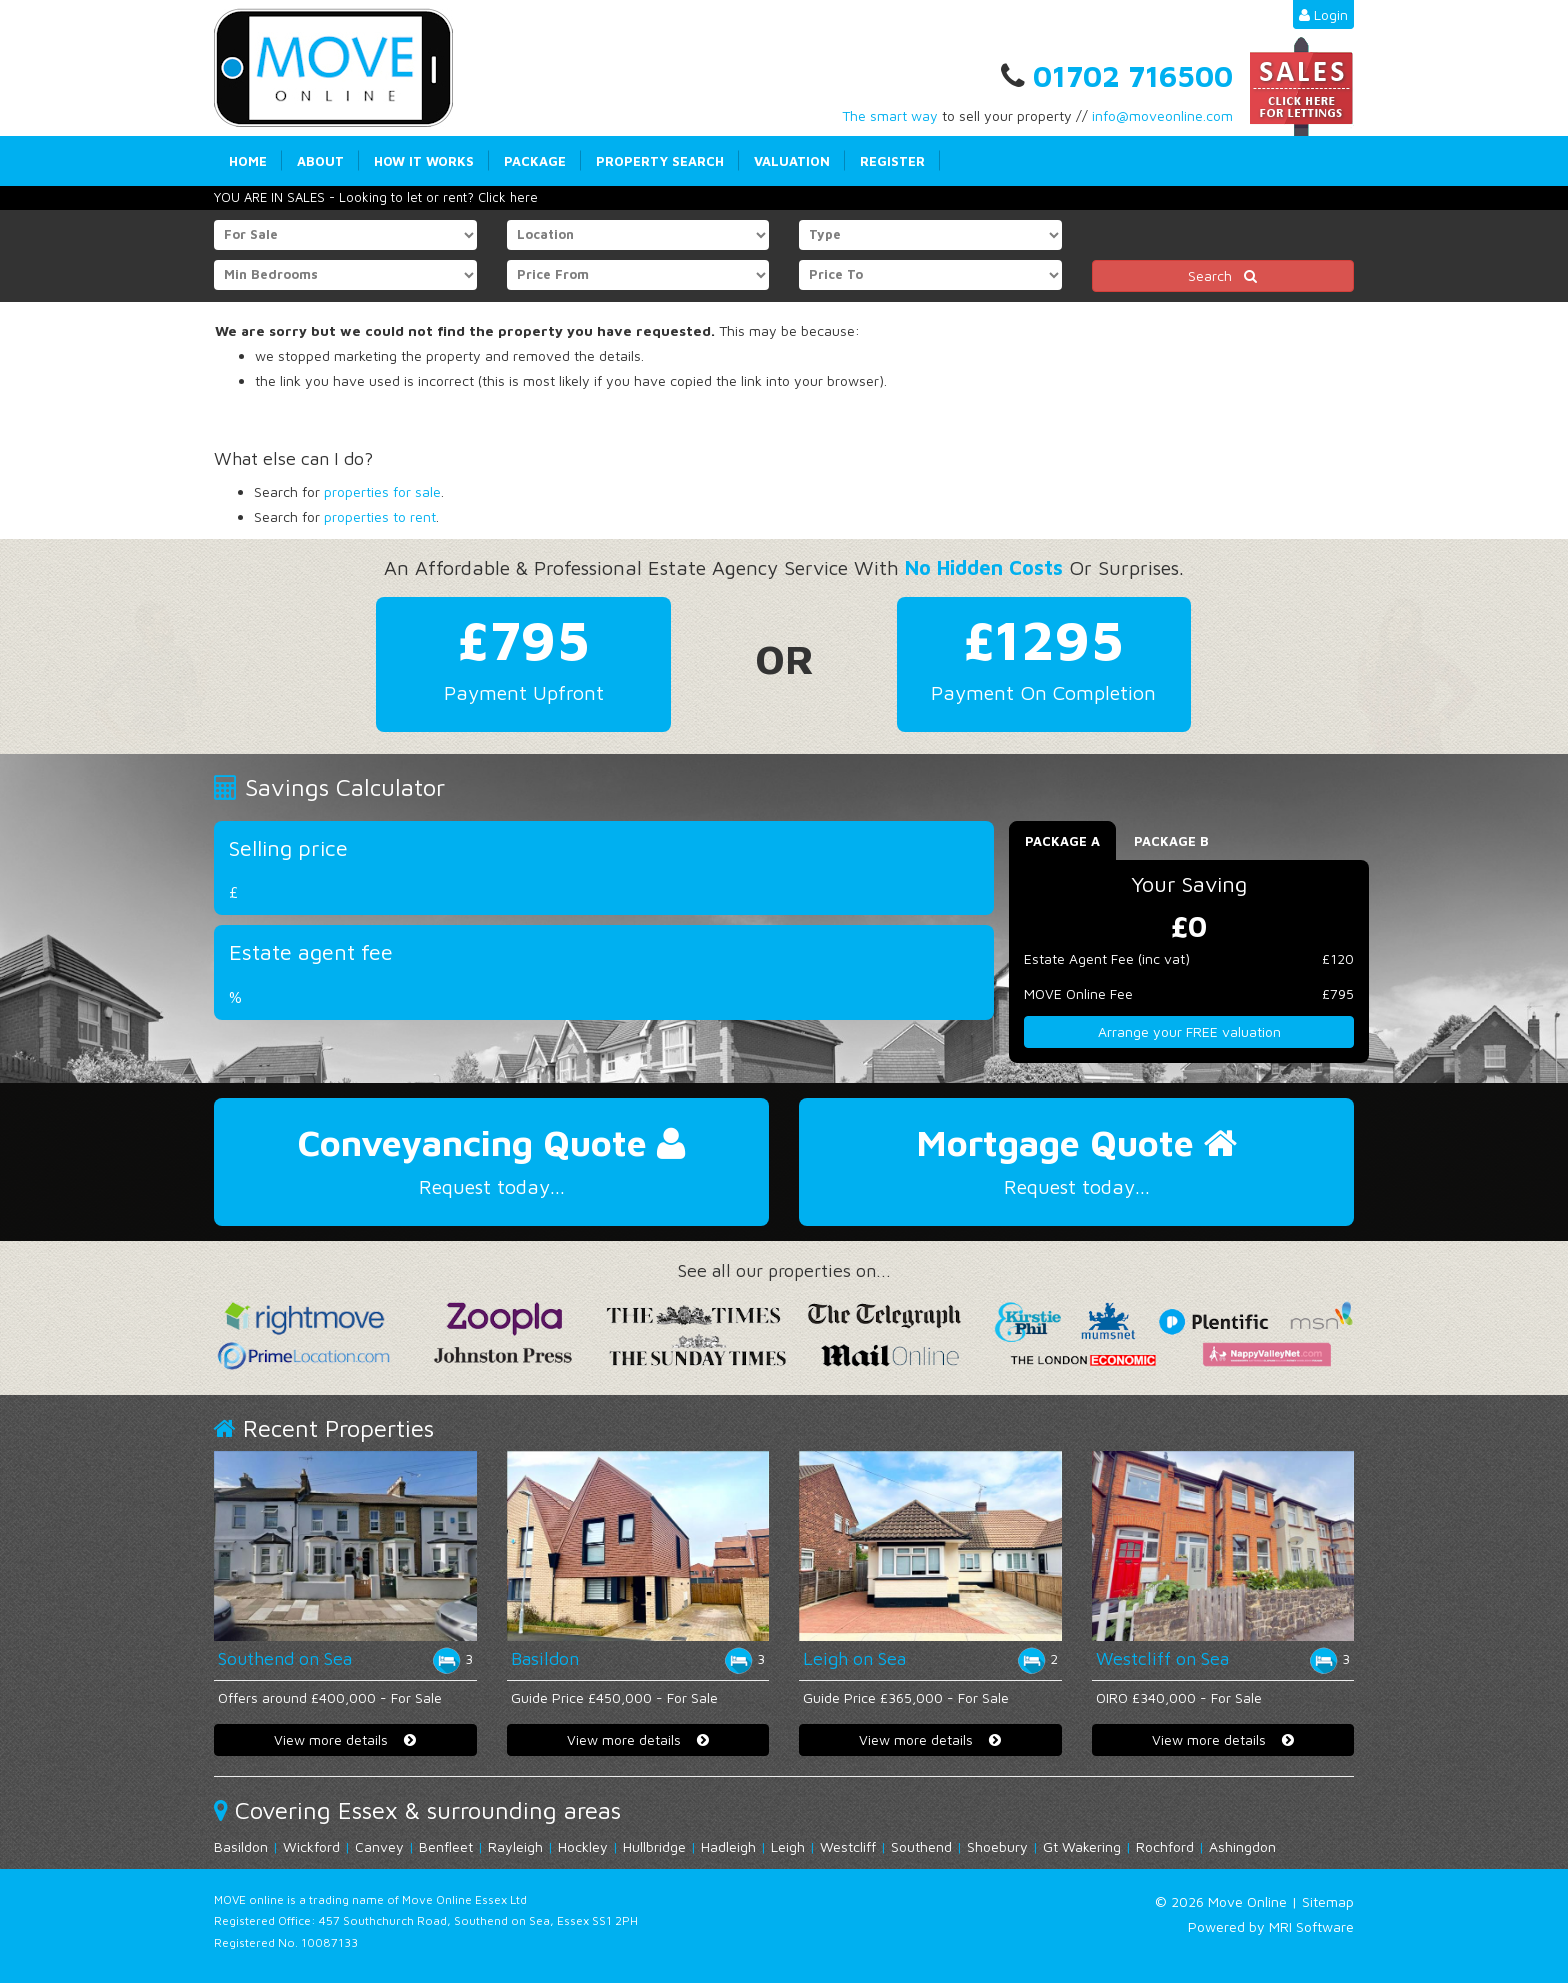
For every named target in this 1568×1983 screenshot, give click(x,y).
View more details (345, 1739)
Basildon (545, 1658)
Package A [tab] (1062, 841)
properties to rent (380, 516)
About (320, 161)
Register (892, 161)
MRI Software (1311, 1926)
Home (248, 161)
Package (535, 161)
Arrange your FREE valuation (1189, 1031)
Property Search (660, 161)
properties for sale (382, 491)
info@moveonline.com (1162, 115)
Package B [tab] (1171, 841)
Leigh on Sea (854, 1658)
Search (1222, 275)
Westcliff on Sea (1162, 1658)
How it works (424, 161)
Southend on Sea (285, 1658)
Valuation (792, 161)
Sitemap (1328, 1901)
